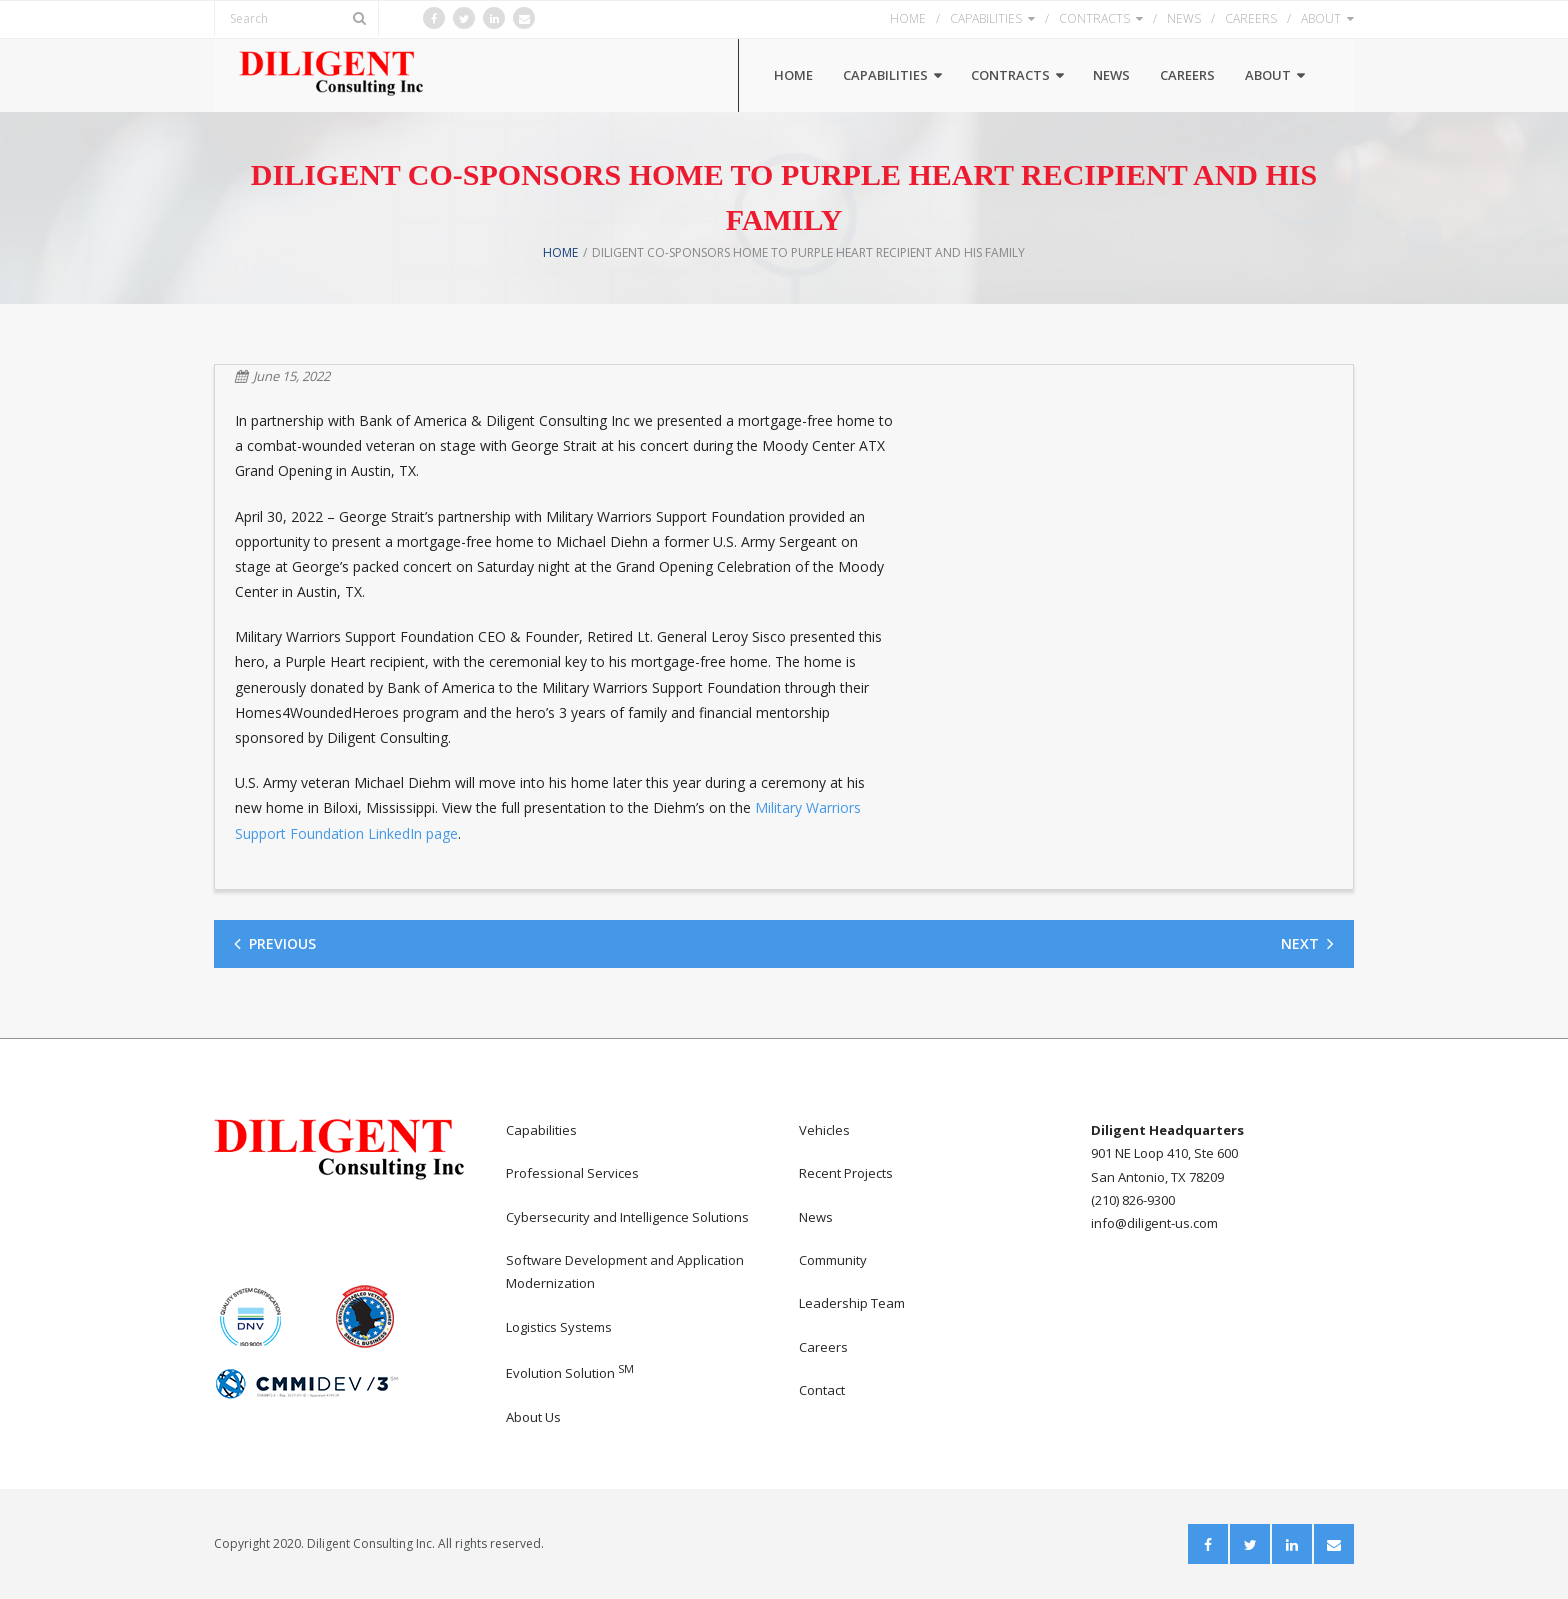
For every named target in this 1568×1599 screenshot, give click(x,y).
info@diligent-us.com (1154, 1223)
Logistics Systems (559, 1327)
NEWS (1184, 18)
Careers (823, 1347)
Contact (822, 1390)
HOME (908, 18)
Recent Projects (846, 1173)
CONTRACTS (1094, 18)
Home (560, 252)
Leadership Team (852, 1303)
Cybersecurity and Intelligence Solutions (627, 1217)
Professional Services (572, 1173)
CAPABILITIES (986, 18)
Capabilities (541, 1130)
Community (833, 1260)
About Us (533, 1417)
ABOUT (1321, 18)
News (816, 1217)
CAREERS (1251, 18)
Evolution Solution (570, 1373)
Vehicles (824, 1130)
